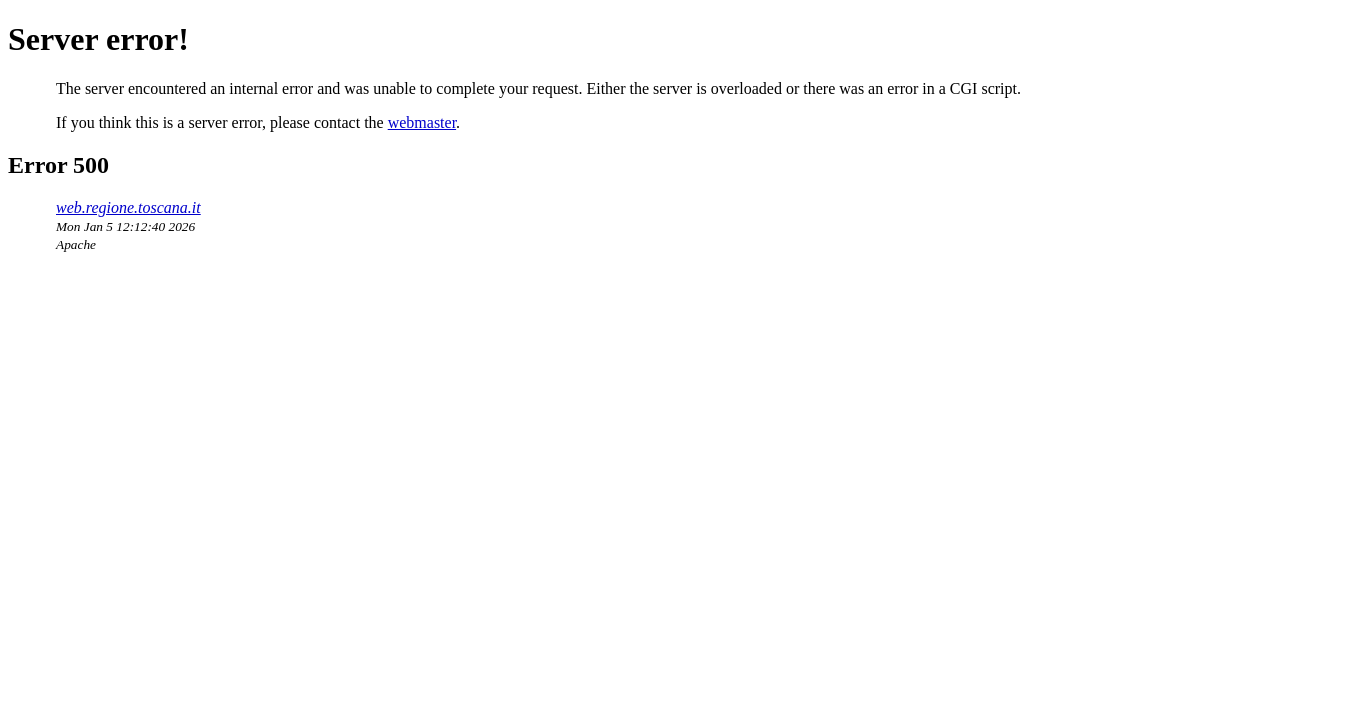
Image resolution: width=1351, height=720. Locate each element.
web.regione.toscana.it (128, 207)
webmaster (422, 122)
